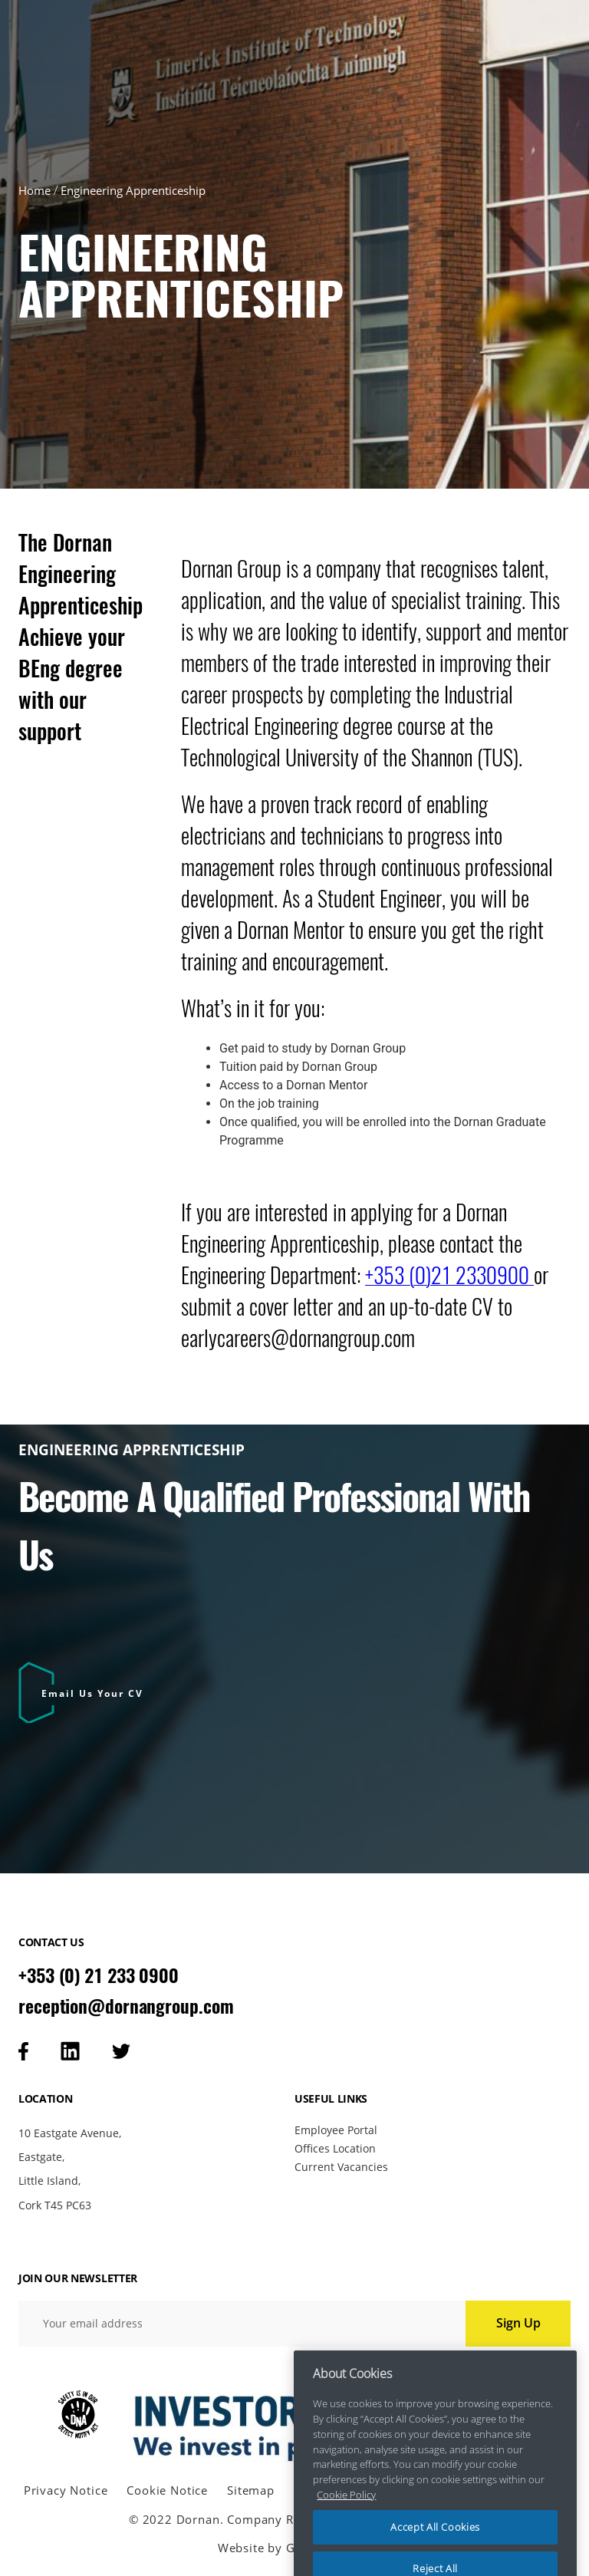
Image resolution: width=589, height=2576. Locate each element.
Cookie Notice (167, 2490)
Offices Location (335, 2148)
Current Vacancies (341, 2166)
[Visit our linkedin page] (70, 2050)
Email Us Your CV (92, 1693)
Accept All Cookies (435, 2544)
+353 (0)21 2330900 (449, 1275)
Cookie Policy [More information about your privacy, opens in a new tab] (346, 2511)
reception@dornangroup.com (126, 2006)
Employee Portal (335, 2130)
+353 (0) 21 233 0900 (98, 1975)
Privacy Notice (66, 2490)
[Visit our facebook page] (23, 2051)
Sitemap (251, 2490)
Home (34, 190)
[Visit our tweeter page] (121, 2051)
